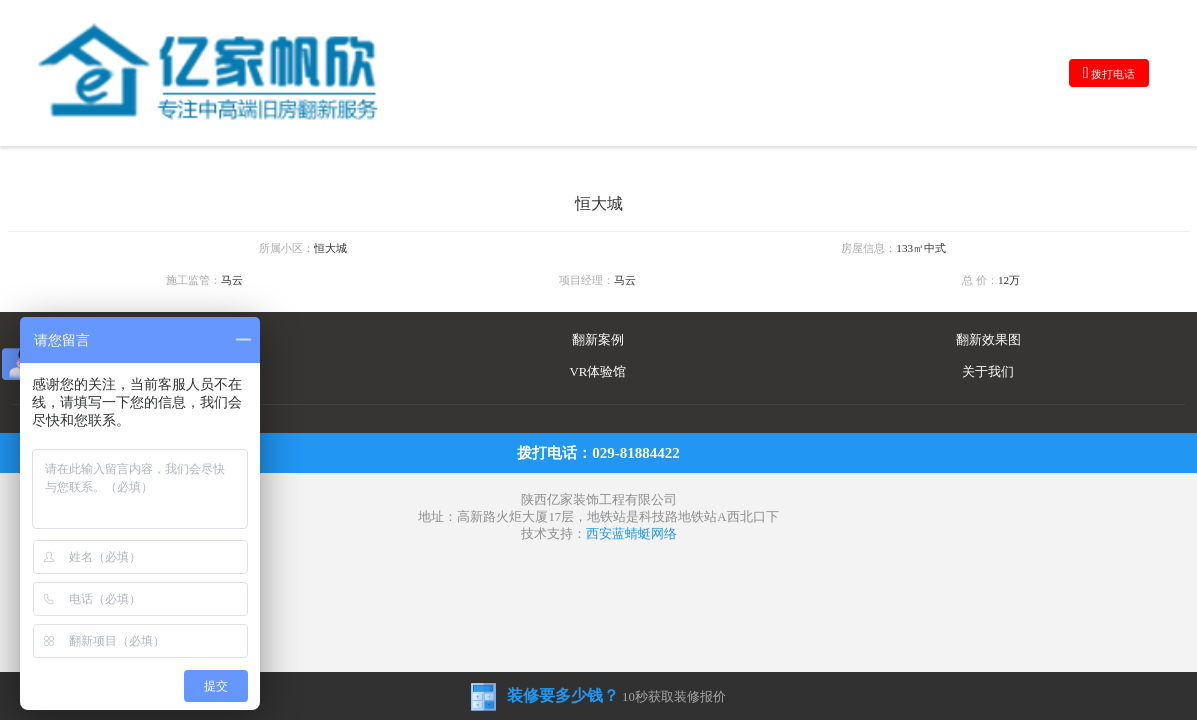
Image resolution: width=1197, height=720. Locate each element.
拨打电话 (1109, 72)
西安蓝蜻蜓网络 (631, 534)
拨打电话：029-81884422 (598, 453)
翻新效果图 (988, 340)
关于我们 (988, 372)
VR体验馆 (598, 372)
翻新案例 (598, 340)
